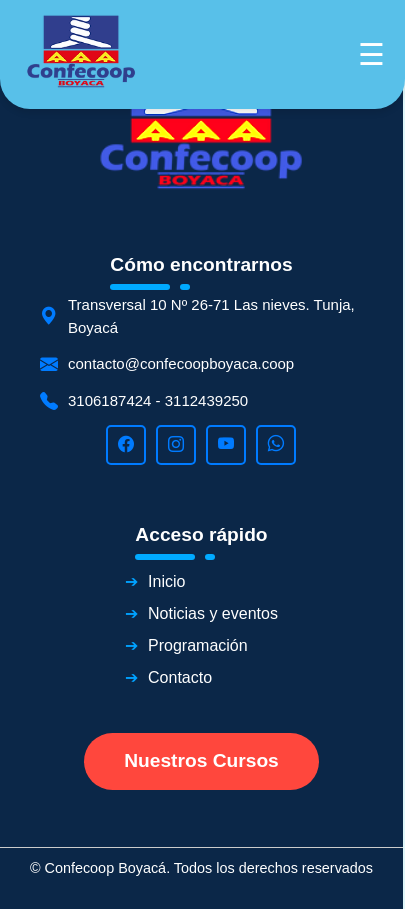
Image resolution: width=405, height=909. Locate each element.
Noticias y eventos (213, 613)
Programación (198, 645)
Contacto (180, 677)
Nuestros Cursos (201, 760)
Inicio (166, 581)
